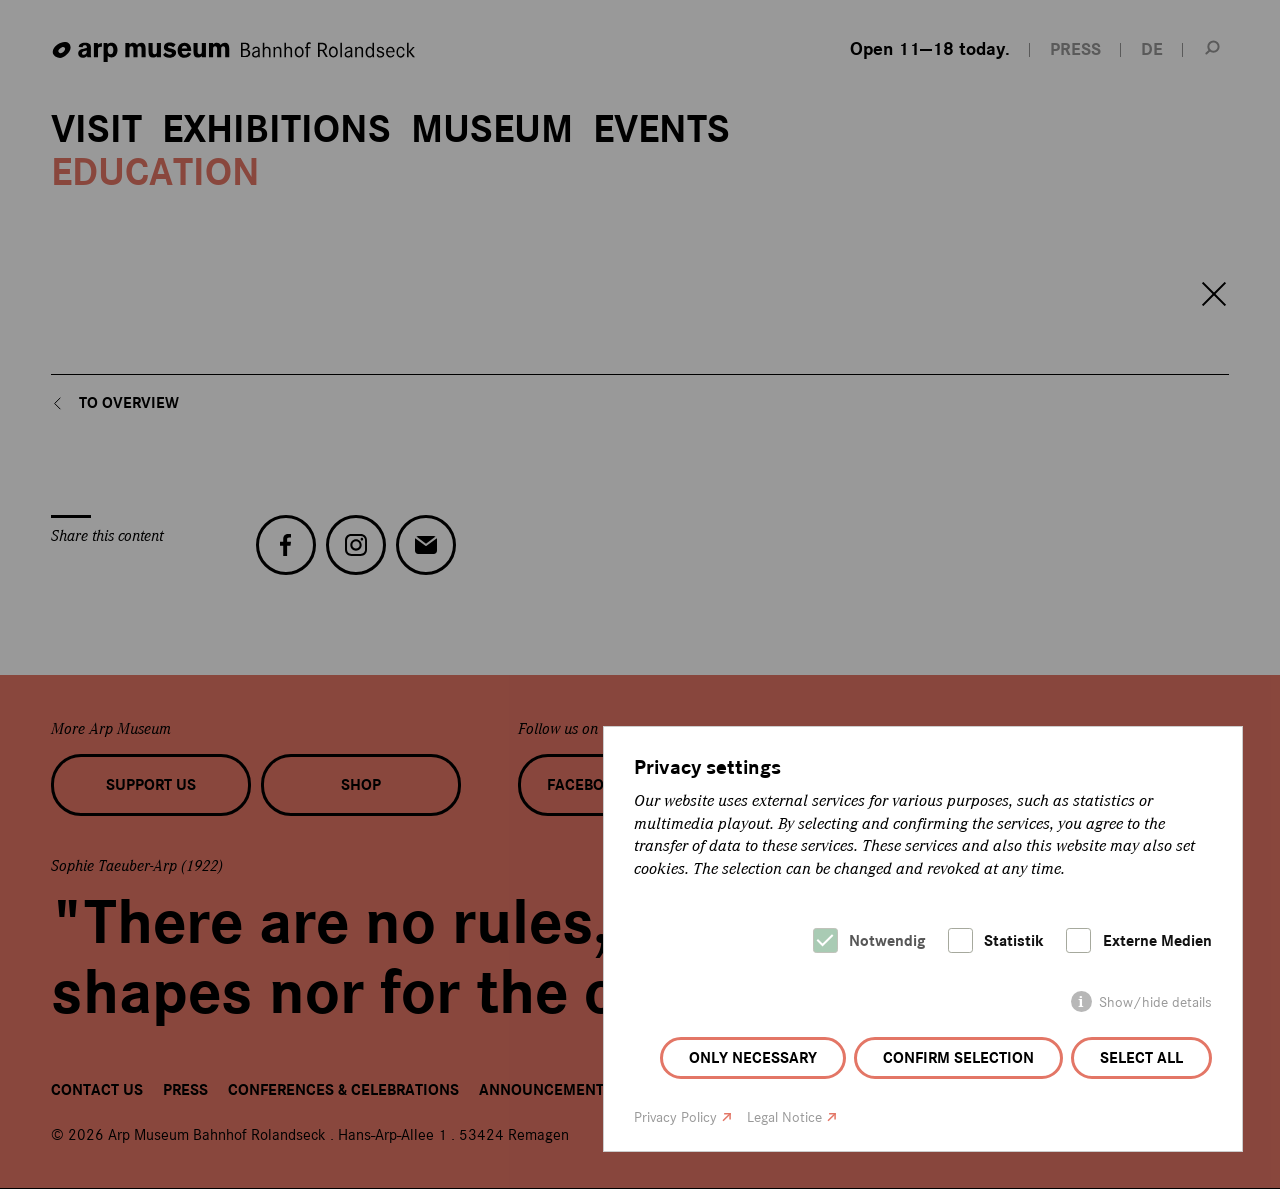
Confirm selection (958, 1058)
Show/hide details (1155, 1002)
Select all (1141, 1058)
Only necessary (753, 1058)
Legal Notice (784, 1117)
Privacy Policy (675, 1117)
